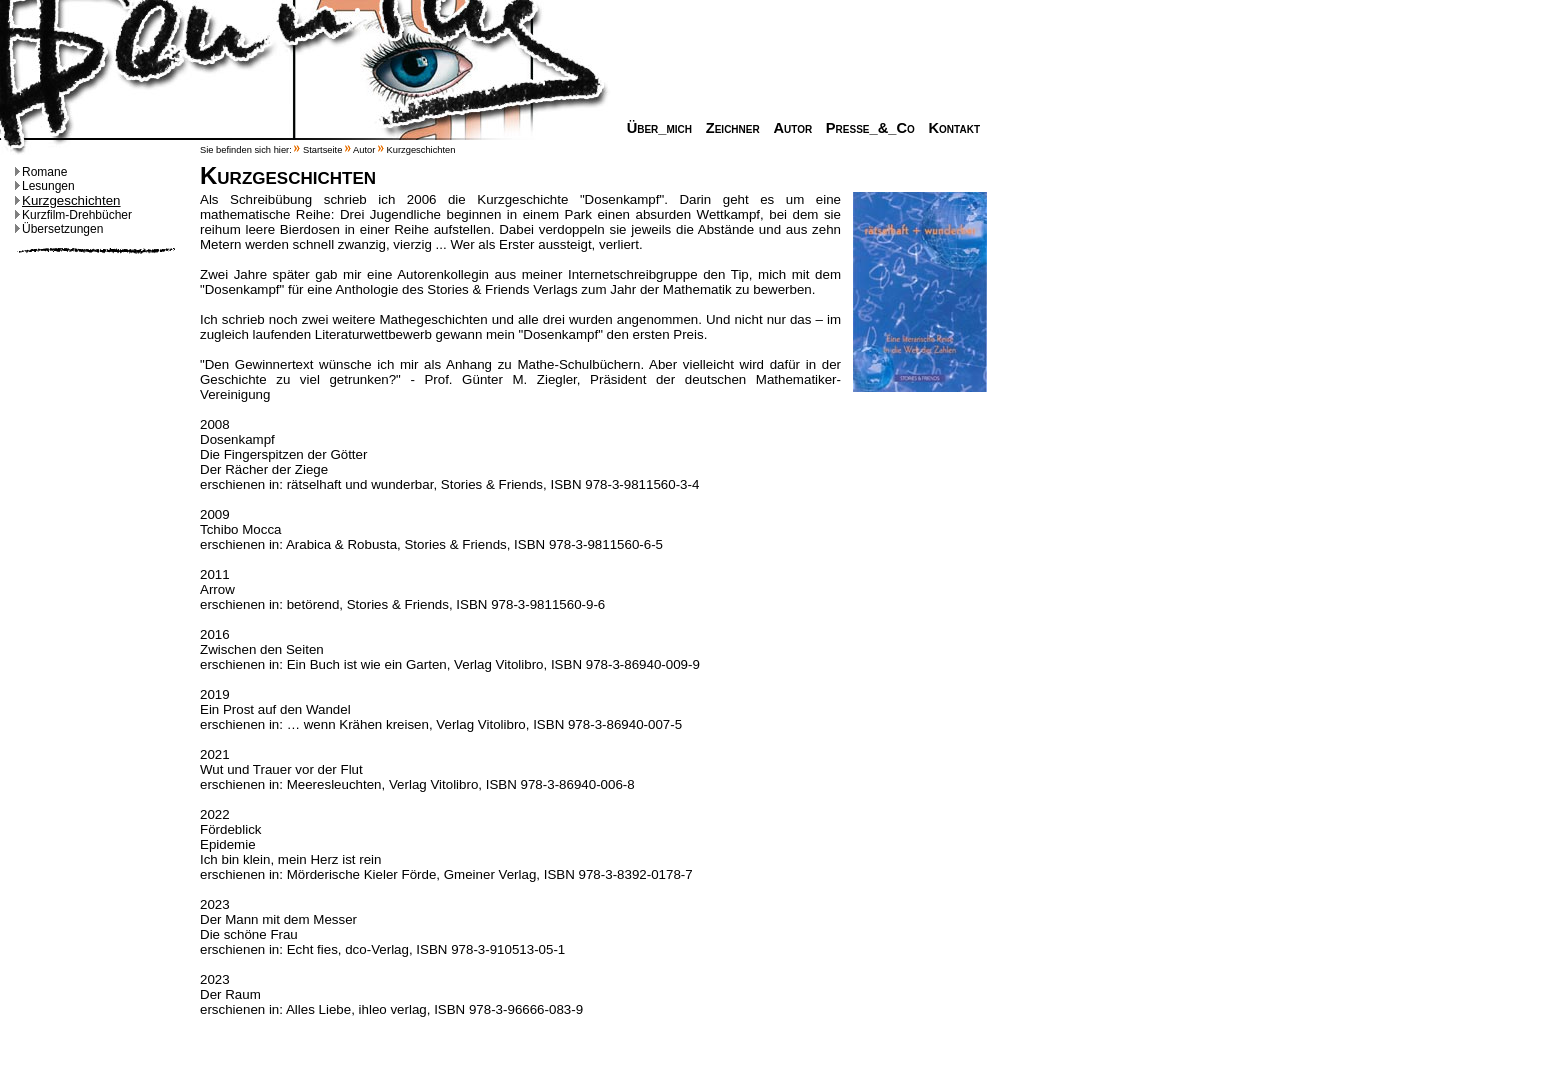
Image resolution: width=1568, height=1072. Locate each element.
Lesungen (45, 186)
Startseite (322, 150)
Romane (41, 172)
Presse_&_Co (865, 128)
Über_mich (654, 128)
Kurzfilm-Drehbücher (73, 215)
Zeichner (728, 128)
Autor (787, 128)
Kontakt (949, 128)
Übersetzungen (59, 229)
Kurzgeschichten (68, 200)
